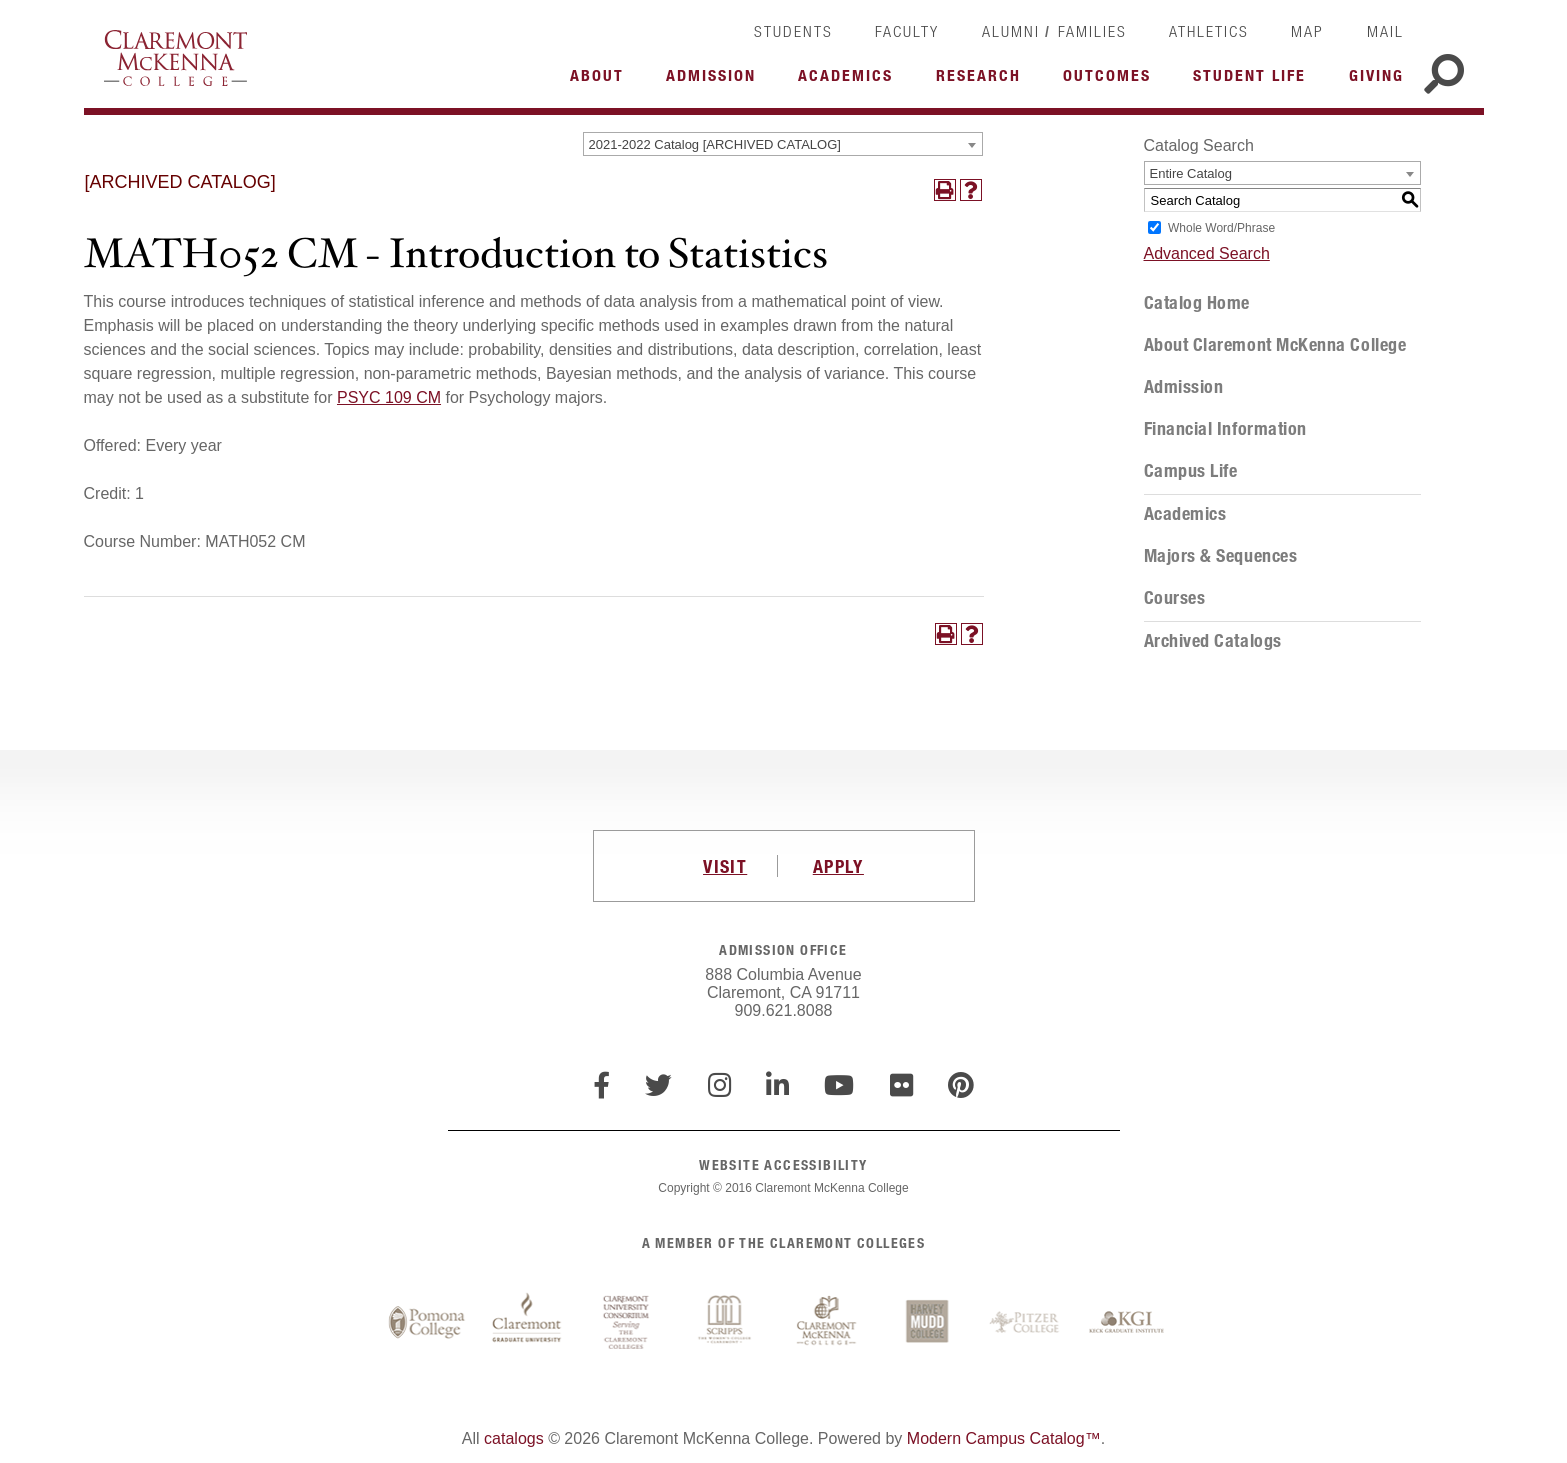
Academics (1185, 514)
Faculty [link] (907, 31)
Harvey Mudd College (927, 1323)
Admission (1184, 387)
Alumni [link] (1011, 31)
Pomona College (427, 1323)
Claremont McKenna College (175, 58)
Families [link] (1092, 31)
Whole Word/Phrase (1221, 228)
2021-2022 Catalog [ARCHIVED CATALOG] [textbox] (715, 144)
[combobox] (783, 144)
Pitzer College (1027, 1323)
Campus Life (1191, 471)
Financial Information (1225, 429)
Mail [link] (1385, 31)
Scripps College (727, 1323)
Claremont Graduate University (527, 1323)
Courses (1175, 598)
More (602, 81)
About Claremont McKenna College (1275, 345)
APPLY (838, 866)
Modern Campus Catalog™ (1004, 1438)
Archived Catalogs (1213, 641)
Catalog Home (1197, 303)
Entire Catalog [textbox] (1191, 173)
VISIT (725, 866)
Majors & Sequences (1221, 556)
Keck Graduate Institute (1127, 1323)
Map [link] (1307, 31)
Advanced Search (1207, 253)
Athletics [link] (1209, 31)
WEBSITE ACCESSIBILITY (783, 1164)
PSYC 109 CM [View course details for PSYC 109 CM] (389, 397)
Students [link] (793, 31)
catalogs (514, 1438)
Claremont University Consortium (627, 1323)
